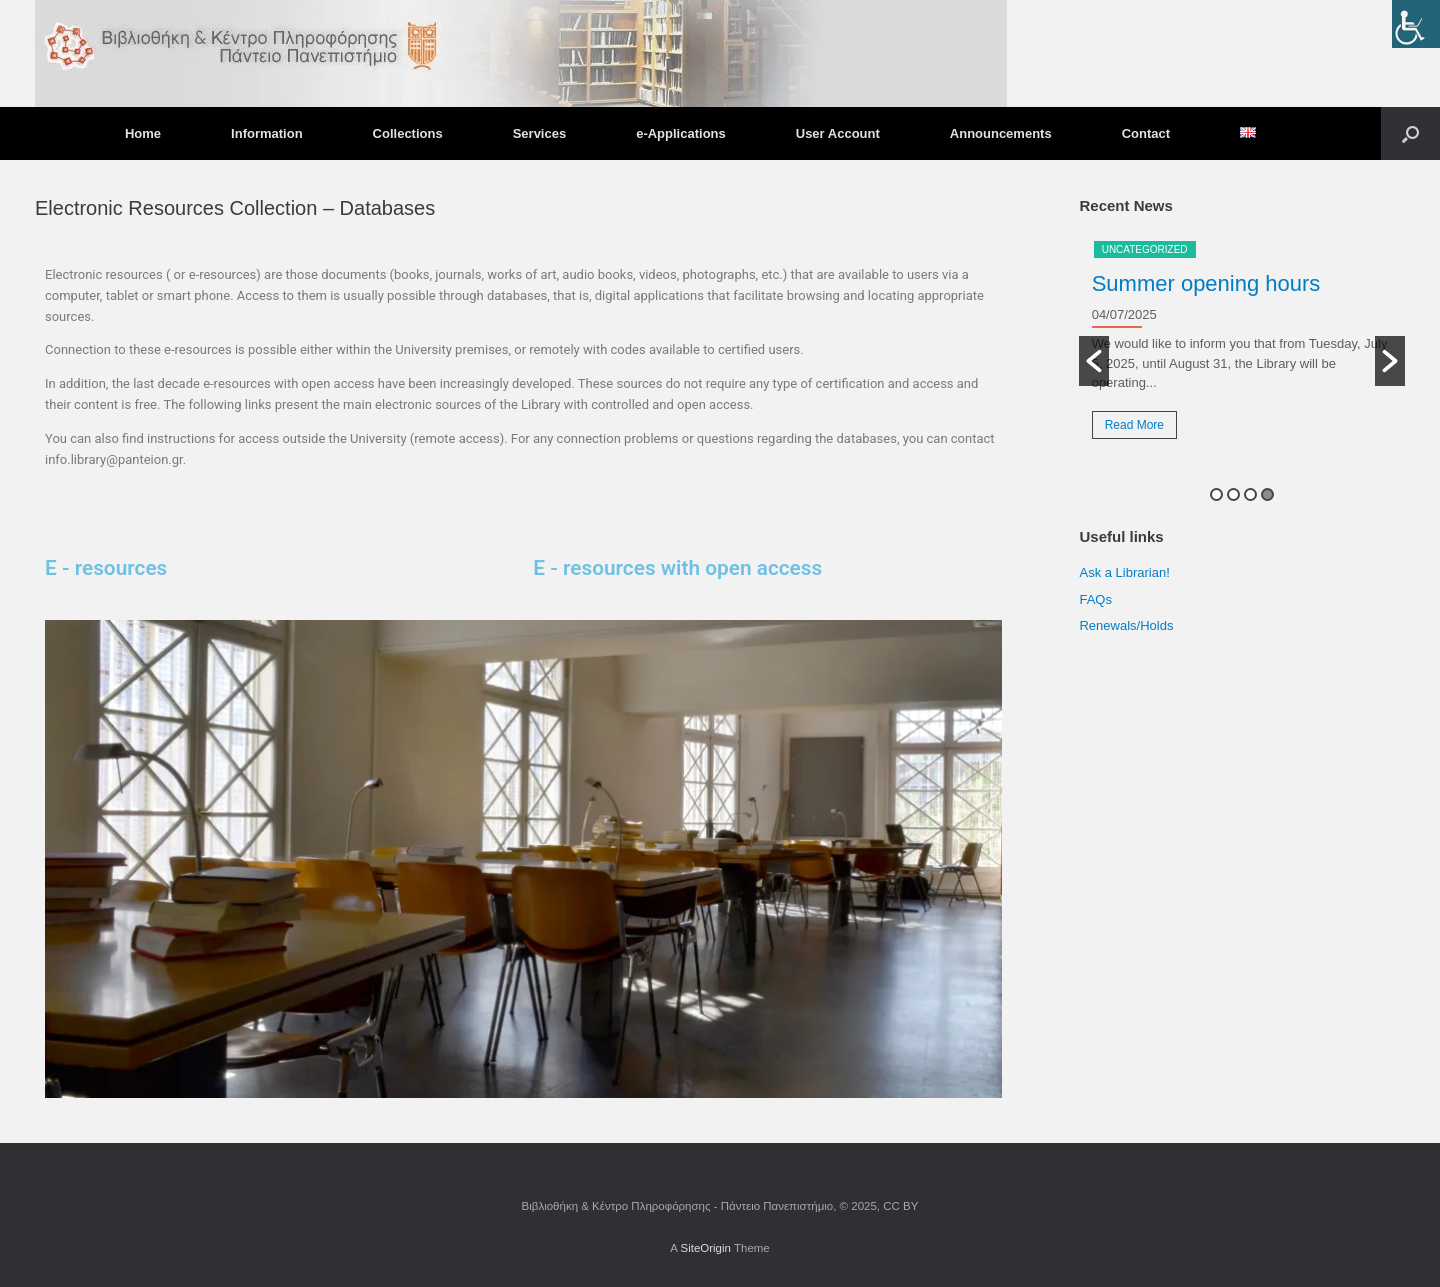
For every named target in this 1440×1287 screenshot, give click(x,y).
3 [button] (1250, 494)
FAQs (1095, 599)
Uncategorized (1145, 249)
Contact (1146, 133)
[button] (1410, 133)
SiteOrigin (705, 1248)
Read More (1134, 425)
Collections (408, 133)
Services (540, 133)
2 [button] (1233, 494)
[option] (1242, 347)
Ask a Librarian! (1124, 572)
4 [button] (1267, 494)
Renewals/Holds (1126, 625)
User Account (838, 133)
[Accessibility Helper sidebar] (1416, 24)
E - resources (106, 568)
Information (267, 133)
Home (143, 133)
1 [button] (1216, 494)
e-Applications (681, 133)
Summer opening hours (1206, 283)
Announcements (1001, 133)
